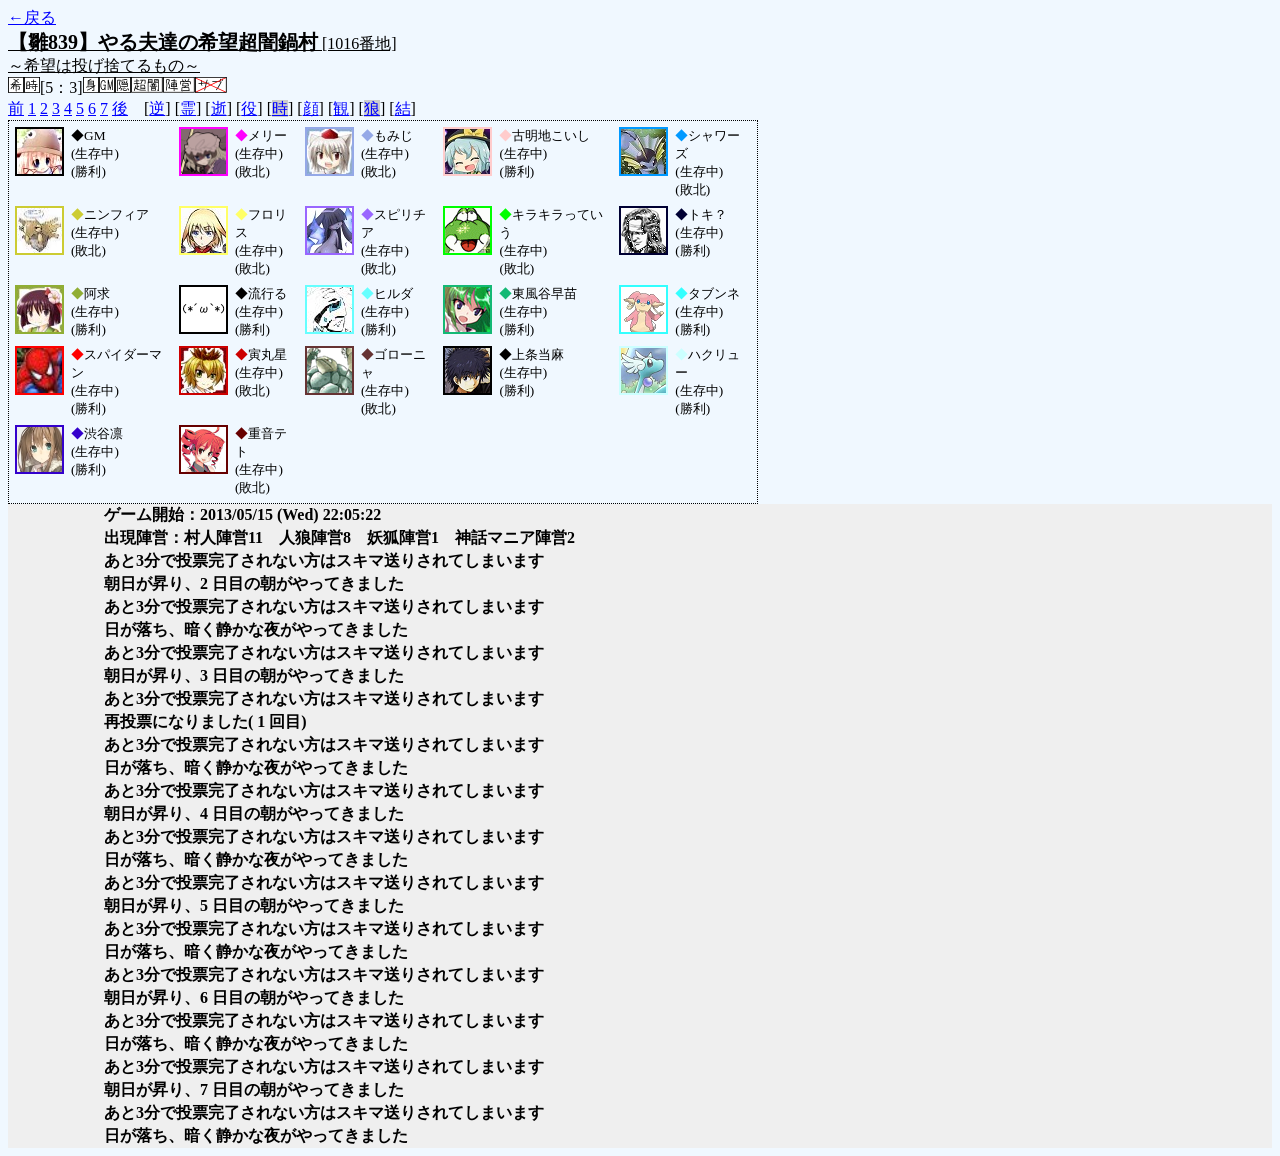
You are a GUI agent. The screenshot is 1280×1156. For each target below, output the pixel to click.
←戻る (32, 17)
